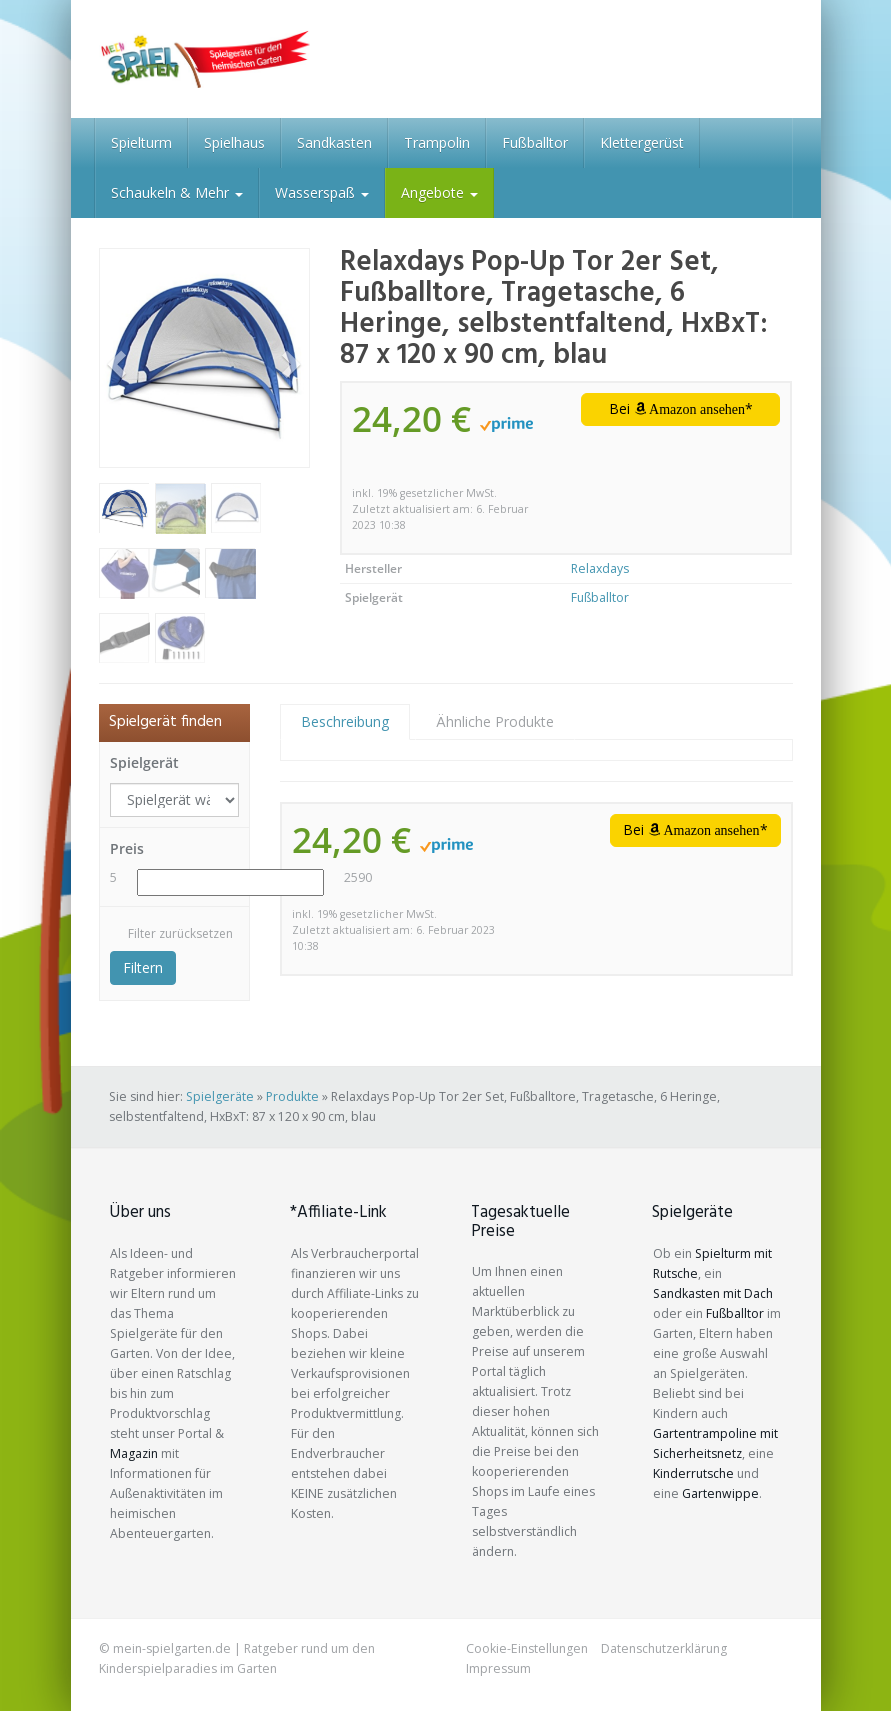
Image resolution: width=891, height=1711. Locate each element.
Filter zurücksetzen (180, 933)
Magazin (134, 1453)
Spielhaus (234, 142)
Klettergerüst (642, 142)
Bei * (681, 408)
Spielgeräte (220, 1096)
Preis (127, 848)
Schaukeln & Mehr (177, 192)
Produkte (292, 1096)
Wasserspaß (322, 192)
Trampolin (437, 142)
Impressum (498, 1668)
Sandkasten (334, 142)
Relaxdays (600, 568)
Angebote (439, 192)
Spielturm (141, 142)
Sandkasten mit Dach (713, 1293)
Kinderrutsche (693, 1473)
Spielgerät (144, 762)
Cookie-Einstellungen (527, 1648)
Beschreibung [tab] (345, 721)
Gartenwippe (720, 1493)
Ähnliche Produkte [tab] (495, 721)
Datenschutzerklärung (664, 1648)
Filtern (143, 967)
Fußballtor (535, 142)
